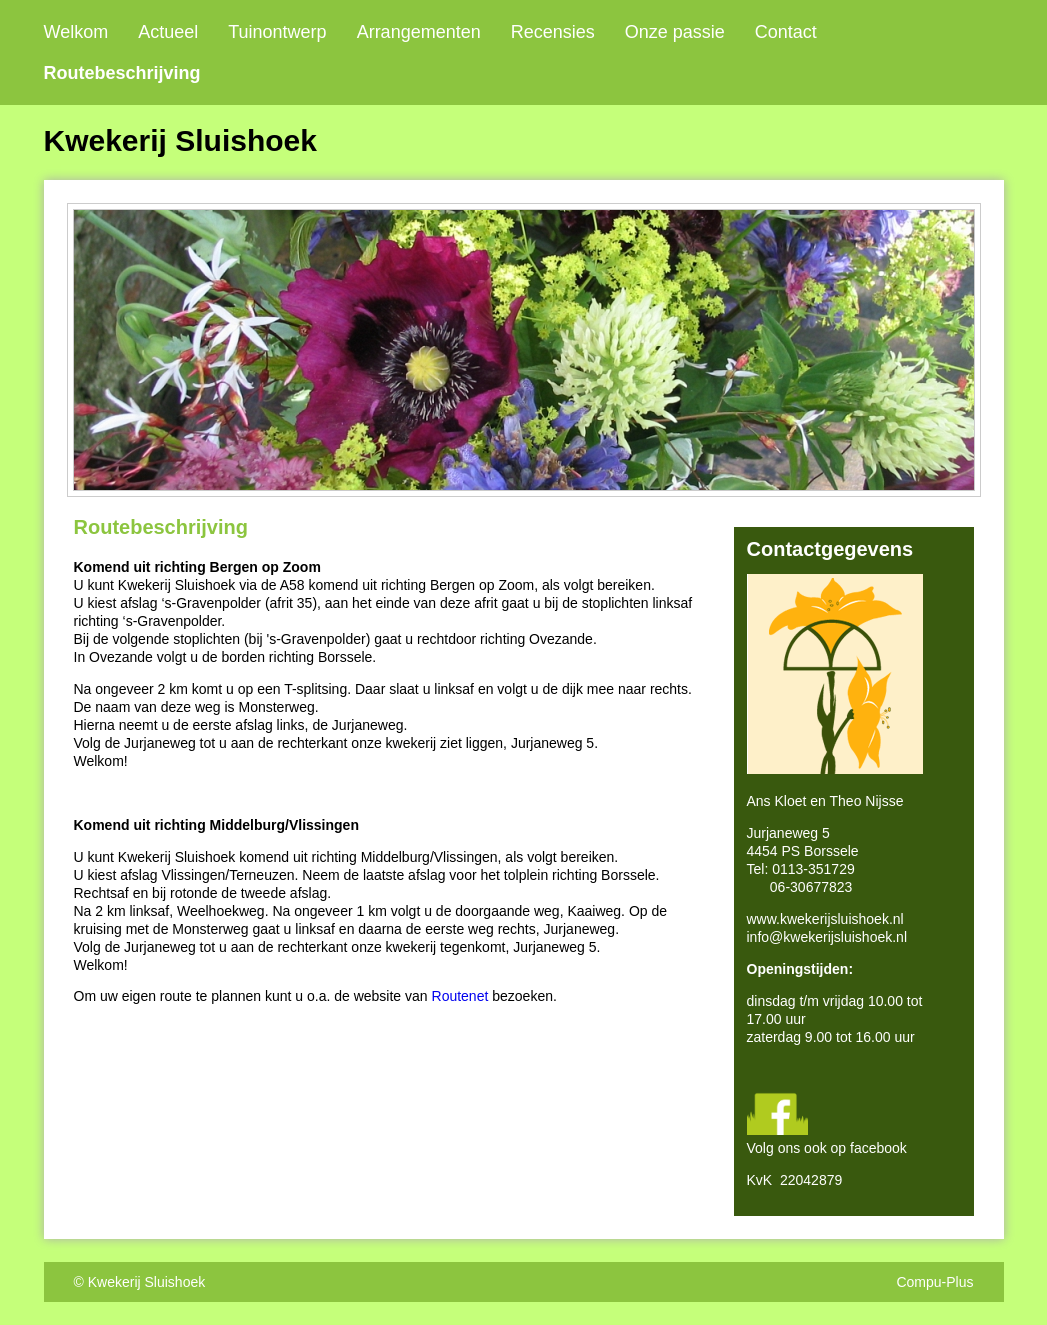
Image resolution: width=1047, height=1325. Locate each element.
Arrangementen (419, 32)
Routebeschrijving (122, 73)
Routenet (460, 996)
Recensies (553, 32)
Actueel (168, 32)
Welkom (76, 32)
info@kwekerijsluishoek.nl (827, 937)
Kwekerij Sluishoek (147, 1282)
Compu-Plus (934, 1282)
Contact (786, 32)
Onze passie (675, 32)
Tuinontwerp (277, 32)
